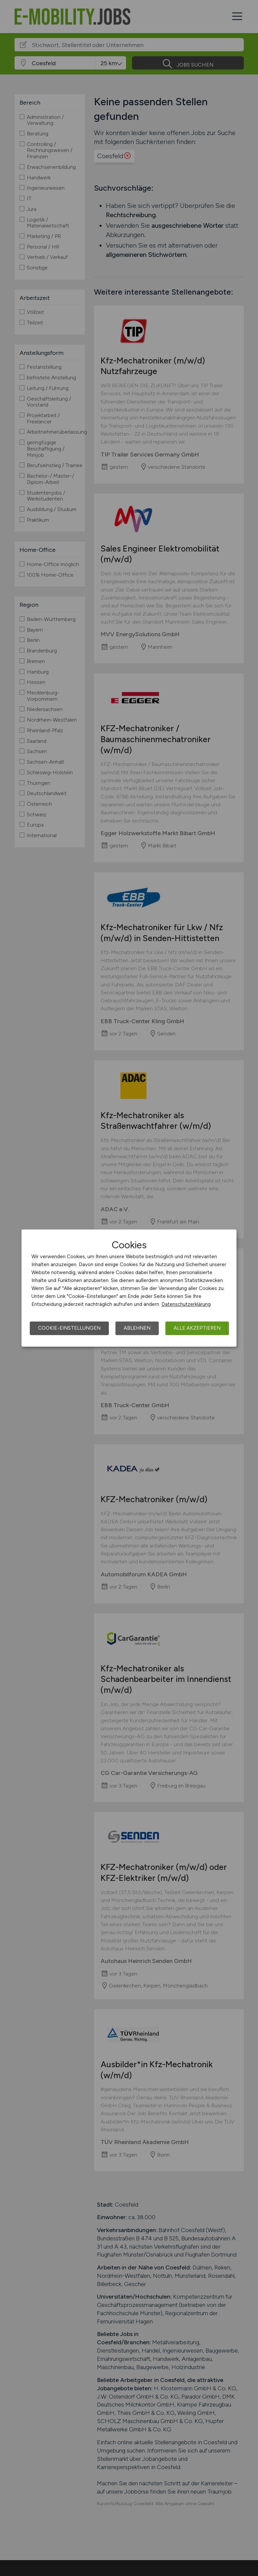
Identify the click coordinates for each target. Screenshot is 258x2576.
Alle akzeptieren (197, 1328)
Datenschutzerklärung (186, 1304)
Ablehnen (137, 1328)
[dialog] (129, 1288)
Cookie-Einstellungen (69, 1328)
